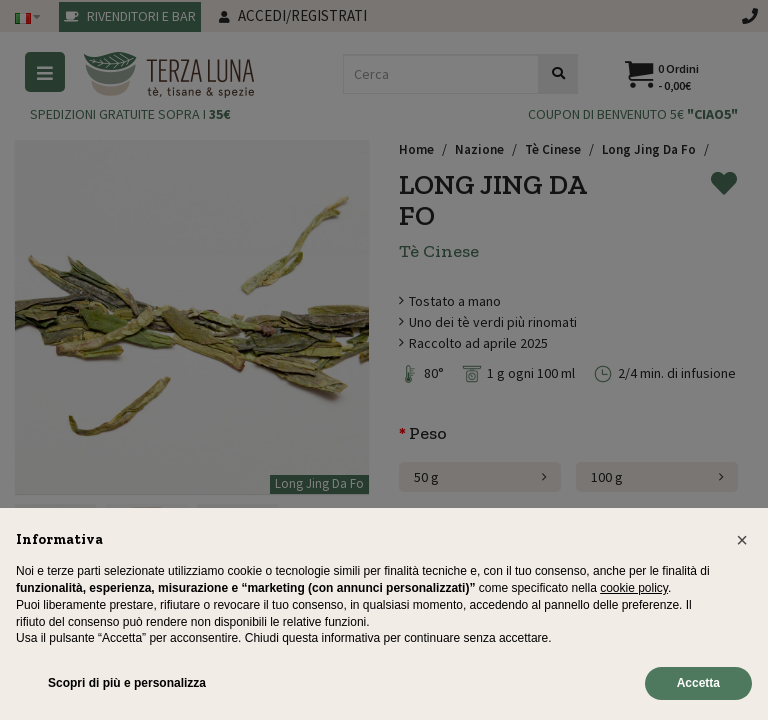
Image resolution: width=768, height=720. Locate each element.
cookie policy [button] (634, 588)
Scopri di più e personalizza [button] (127, 683)
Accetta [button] (698, 683)
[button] (742, 540)
